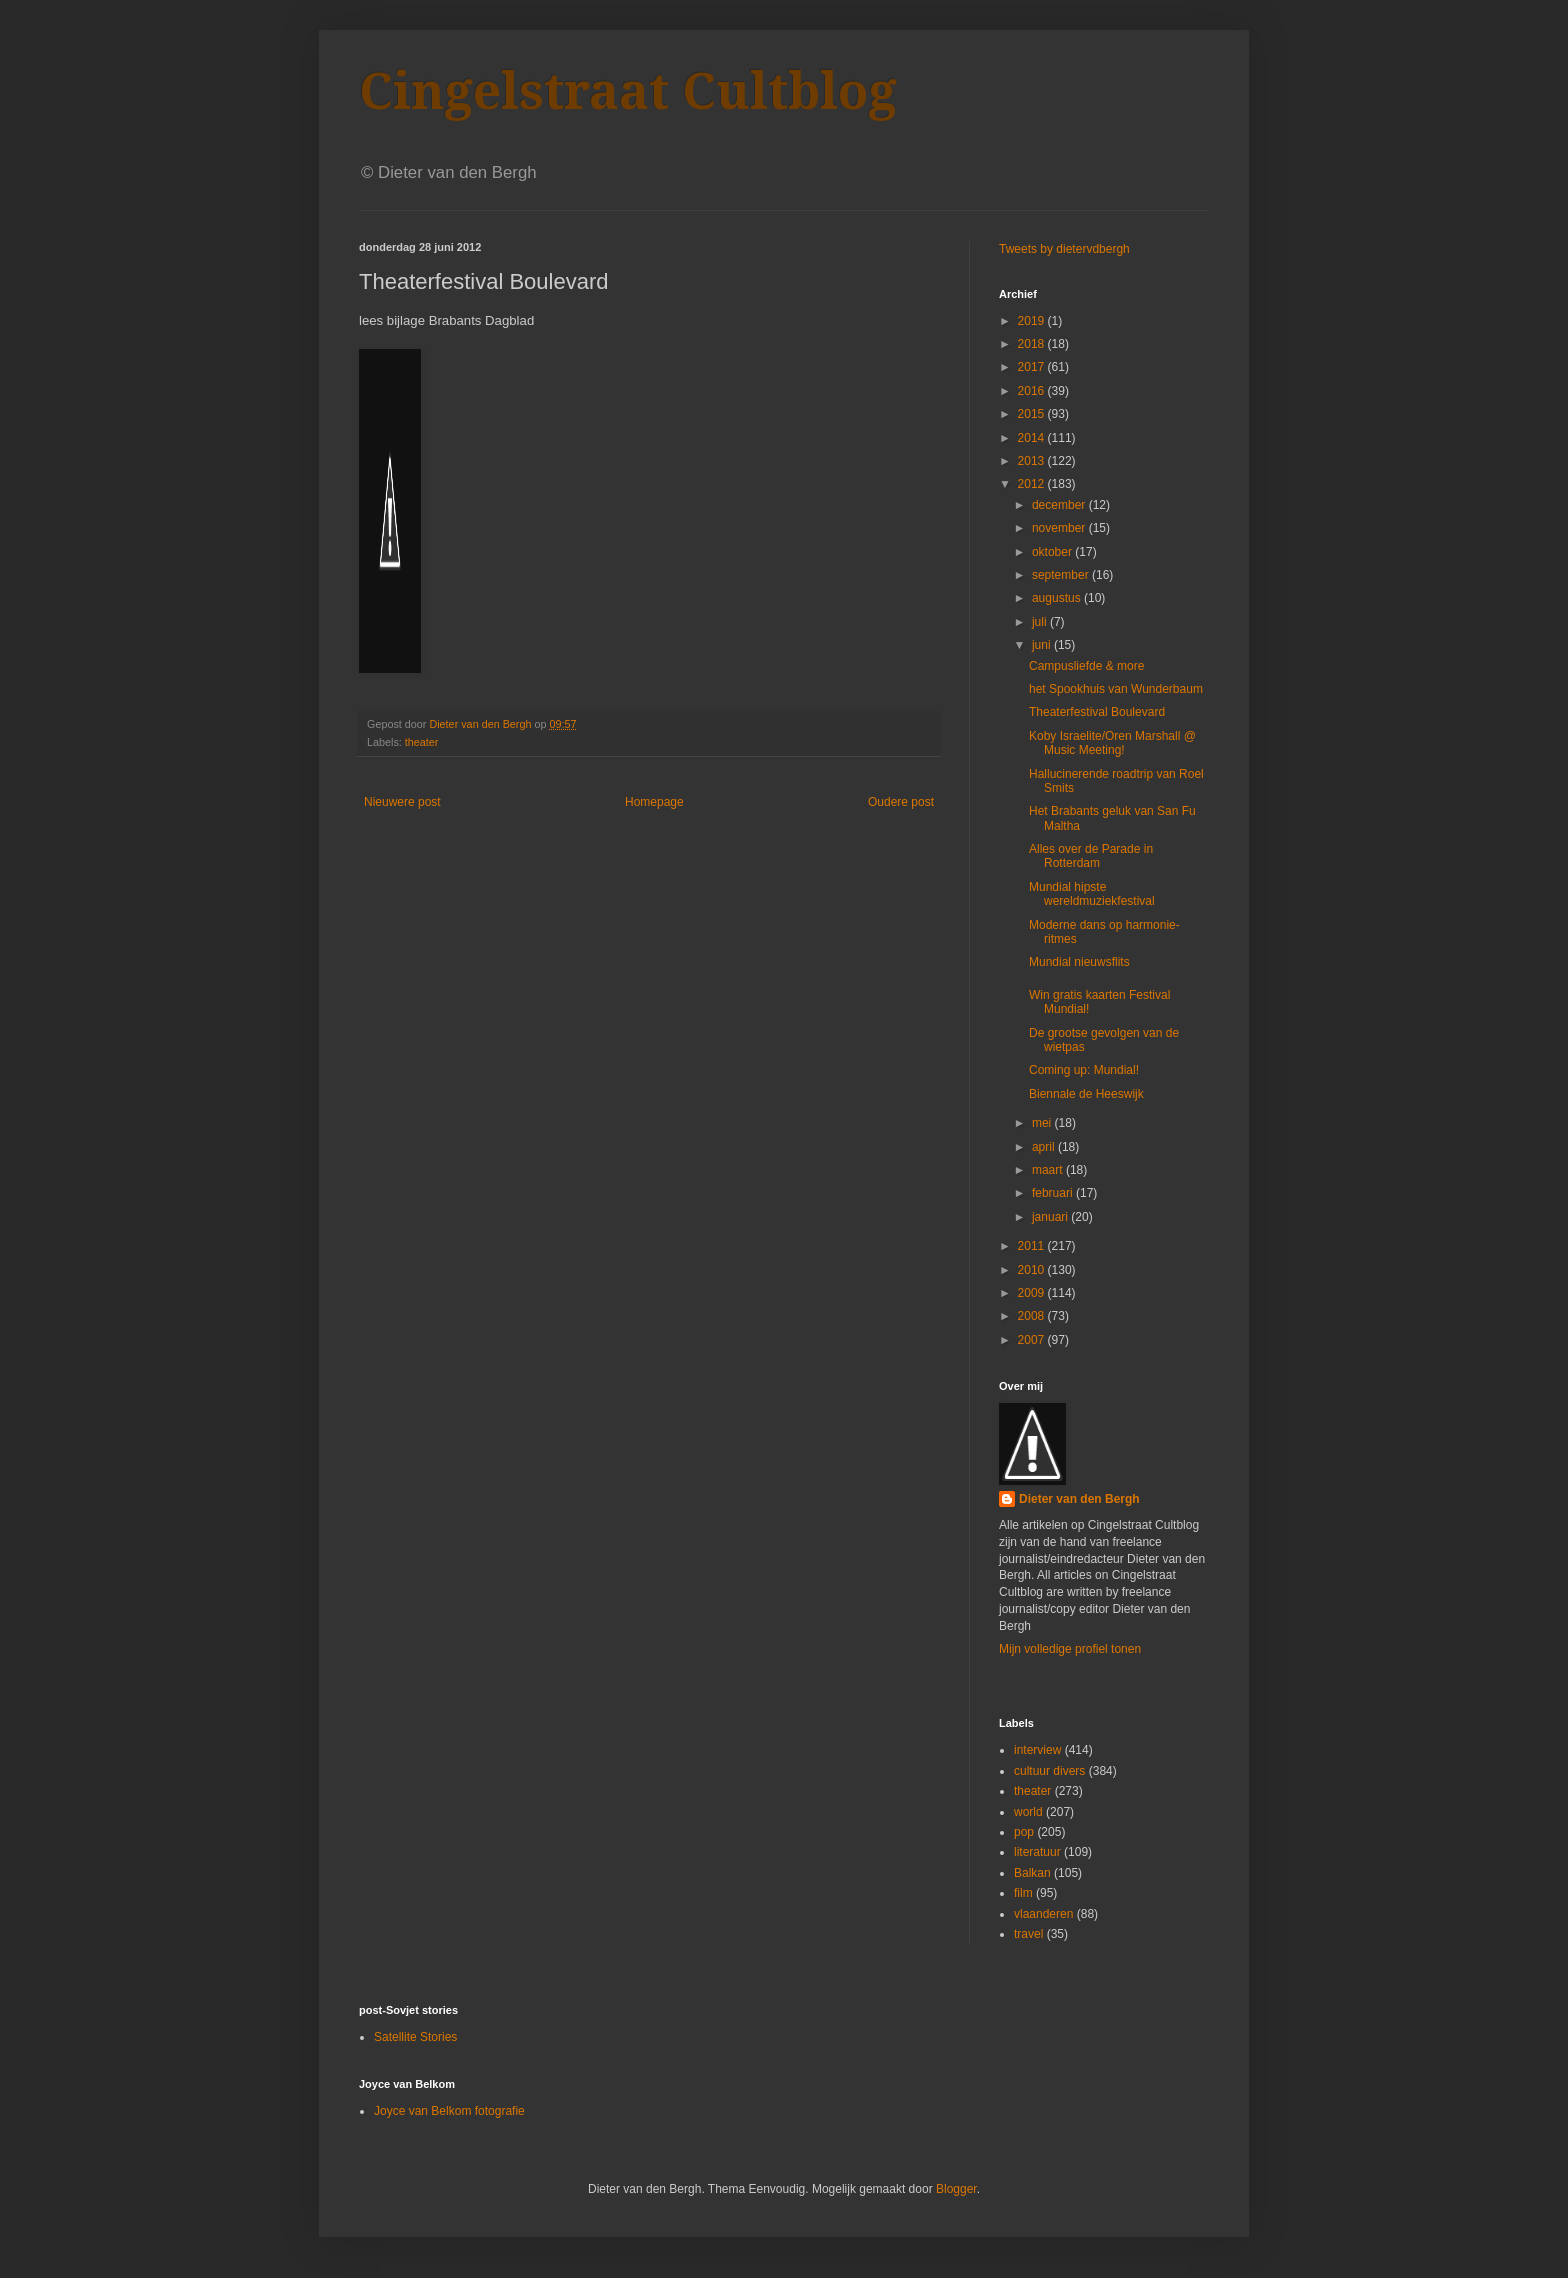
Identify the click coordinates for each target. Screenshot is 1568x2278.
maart (1049, 1170)
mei (1043, 1123)
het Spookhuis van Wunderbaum (1116, 689)
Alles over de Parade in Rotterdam (1091, 856)
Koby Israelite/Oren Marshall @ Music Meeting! (1112, 743)
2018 (1033, 344)
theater (422, 742)
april (1045, 1147)
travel (1028, 1934)
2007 (1033, 1340)
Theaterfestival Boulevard (1097, 712)
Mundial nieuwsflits (1079, 962)
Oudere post (901, 802)
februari (1054, 1193)
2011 (1033, 1246)
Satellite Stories (415, 2037)
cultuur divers (1049, 1771)
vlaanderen (1043, 1914)
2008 (1033, 1316)
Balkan (1032, 1873)
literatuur (1037, 1852)
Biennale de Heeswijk (1086, 1094)
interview (1037, 1750)
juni (1043, 645)
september (1062, 575)
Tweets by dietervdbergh (1064, 249)
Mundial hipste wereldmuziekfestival (1092, 894)
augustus (1058, 598)
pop (1024, 1832)
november (1060, 528)
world (1028, 1812)
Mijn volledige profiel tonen (1070, 1649)
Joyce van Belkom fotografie (449, 2111)
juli (1041, 622)
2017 (1033, 367)
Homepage (654, 802)
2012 (1033, 484)
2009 (1033, 1293)
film (1023, 1893)
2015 (1033, 414)
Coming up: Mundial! (1084, 1070)
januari (1051, 1217)
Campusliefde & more (1086, 666)
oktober (1053, 552)
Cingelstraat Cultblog (628, 91)
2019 (1033, 321)
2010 (1033, 1270)
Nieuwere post (402, 802)
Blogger (956, 2189)
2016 (1033, 391)
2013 (1033, 461)
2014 (1033, 438)
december (1060, 505)
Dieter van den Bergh (1079, 1499)
